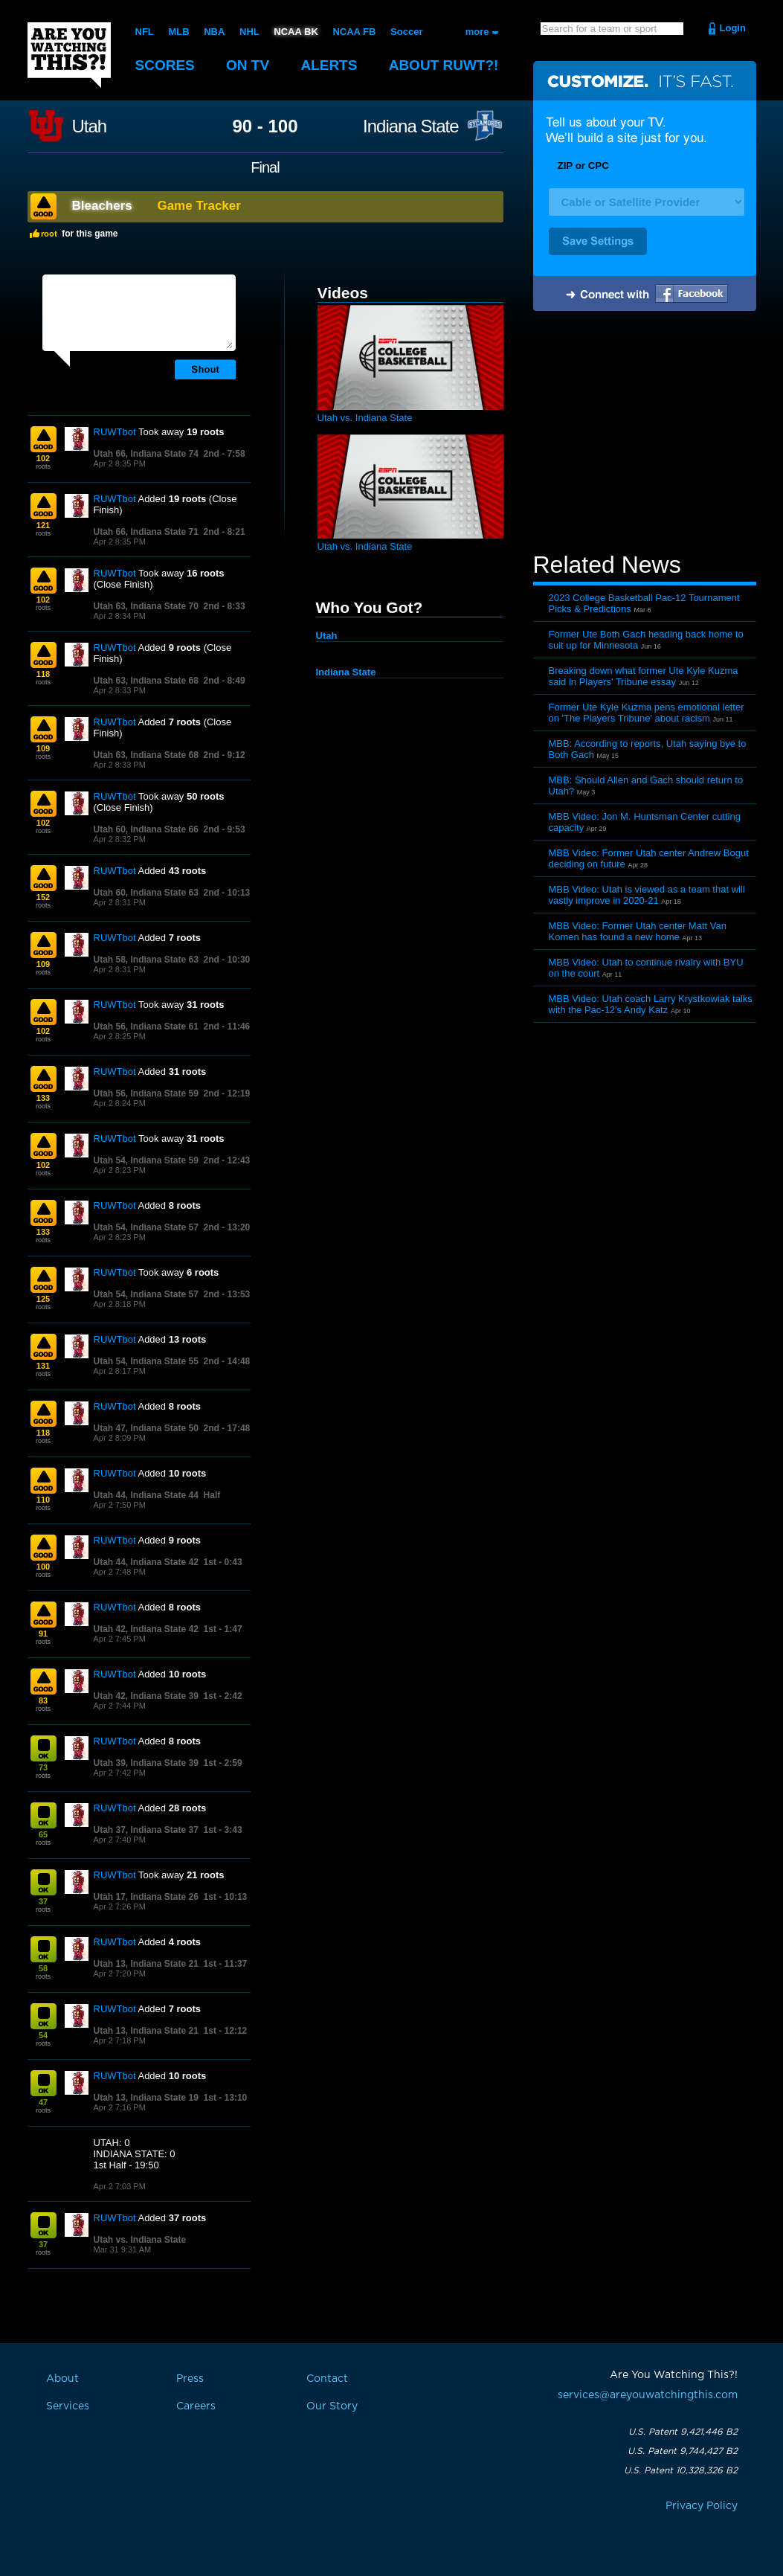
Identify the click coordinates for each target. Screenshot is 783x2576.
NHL (249, 31)
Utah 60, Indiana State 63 (146, 892)
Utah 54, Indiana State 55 (146, 1361)
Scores (165, 65)
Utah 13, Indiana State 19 (146, 2097)
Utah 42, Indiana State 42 (146, 1629)
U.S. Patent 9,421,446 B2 (683, 2431)
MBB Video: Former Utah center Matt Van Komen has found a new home (637, 931)
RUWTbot (115, 431)
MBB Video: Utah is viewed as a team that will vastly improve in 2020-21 (647, 895)
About (444, 65)
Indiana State (410, 126)
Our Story (332, 2406)
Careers (196, 2406)
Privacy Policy (702, 2506)
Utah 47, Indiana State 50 (146, 1428)
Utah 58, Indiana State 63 (146, 959)
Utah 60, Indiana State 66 (146, 829)
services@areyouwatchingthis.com (648, 2395)
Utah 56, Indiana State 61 (146, 1026)
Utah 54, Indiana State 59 (146, 1160)
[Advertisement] (644, 434)
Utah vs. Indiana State (140, 2240)
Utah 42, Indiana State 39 (146, 1696)
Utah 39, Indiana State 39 (146, 1763)
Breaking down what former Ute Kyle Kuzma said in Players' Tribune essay (643, 676)
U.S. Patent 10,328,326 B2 (681, 2470)
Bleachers (102, 206)
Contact (327, 2379)
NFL (144, 31)
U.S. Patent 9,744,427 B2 (683, 2451)
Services (67, 2406)
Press (190, 2379)
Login (733, 27)
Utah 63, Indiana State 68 (146, 680)
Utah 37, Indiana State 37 (146, 1830)
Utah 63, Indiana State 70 (146, 606)
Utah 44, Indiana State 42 (146, 1562)
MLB (178, 31)
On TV (247, 65)
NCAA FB (354, 31)
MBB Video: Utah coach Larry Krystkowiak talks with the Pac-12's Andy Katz (651, 1004)
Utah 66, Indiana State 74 (146, 454)
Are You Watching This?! (69, 55)
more (477, 31)
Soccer (406, 31)
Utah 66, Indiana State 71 (146, 532)
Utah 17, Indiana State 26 (146, 1897)
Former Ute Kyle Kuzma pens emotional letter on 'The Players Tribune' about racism (646, 712)
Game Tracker (198, 206)
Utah (89, 126)
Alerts (328, 65)
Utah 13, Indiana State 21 (146, 1964)
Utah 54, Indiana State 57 (146, 1227)
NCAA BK (296, 31)
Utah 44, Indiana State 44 (146, 1495)
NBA (214, 31)
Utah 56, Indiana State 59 (146, 1093)
